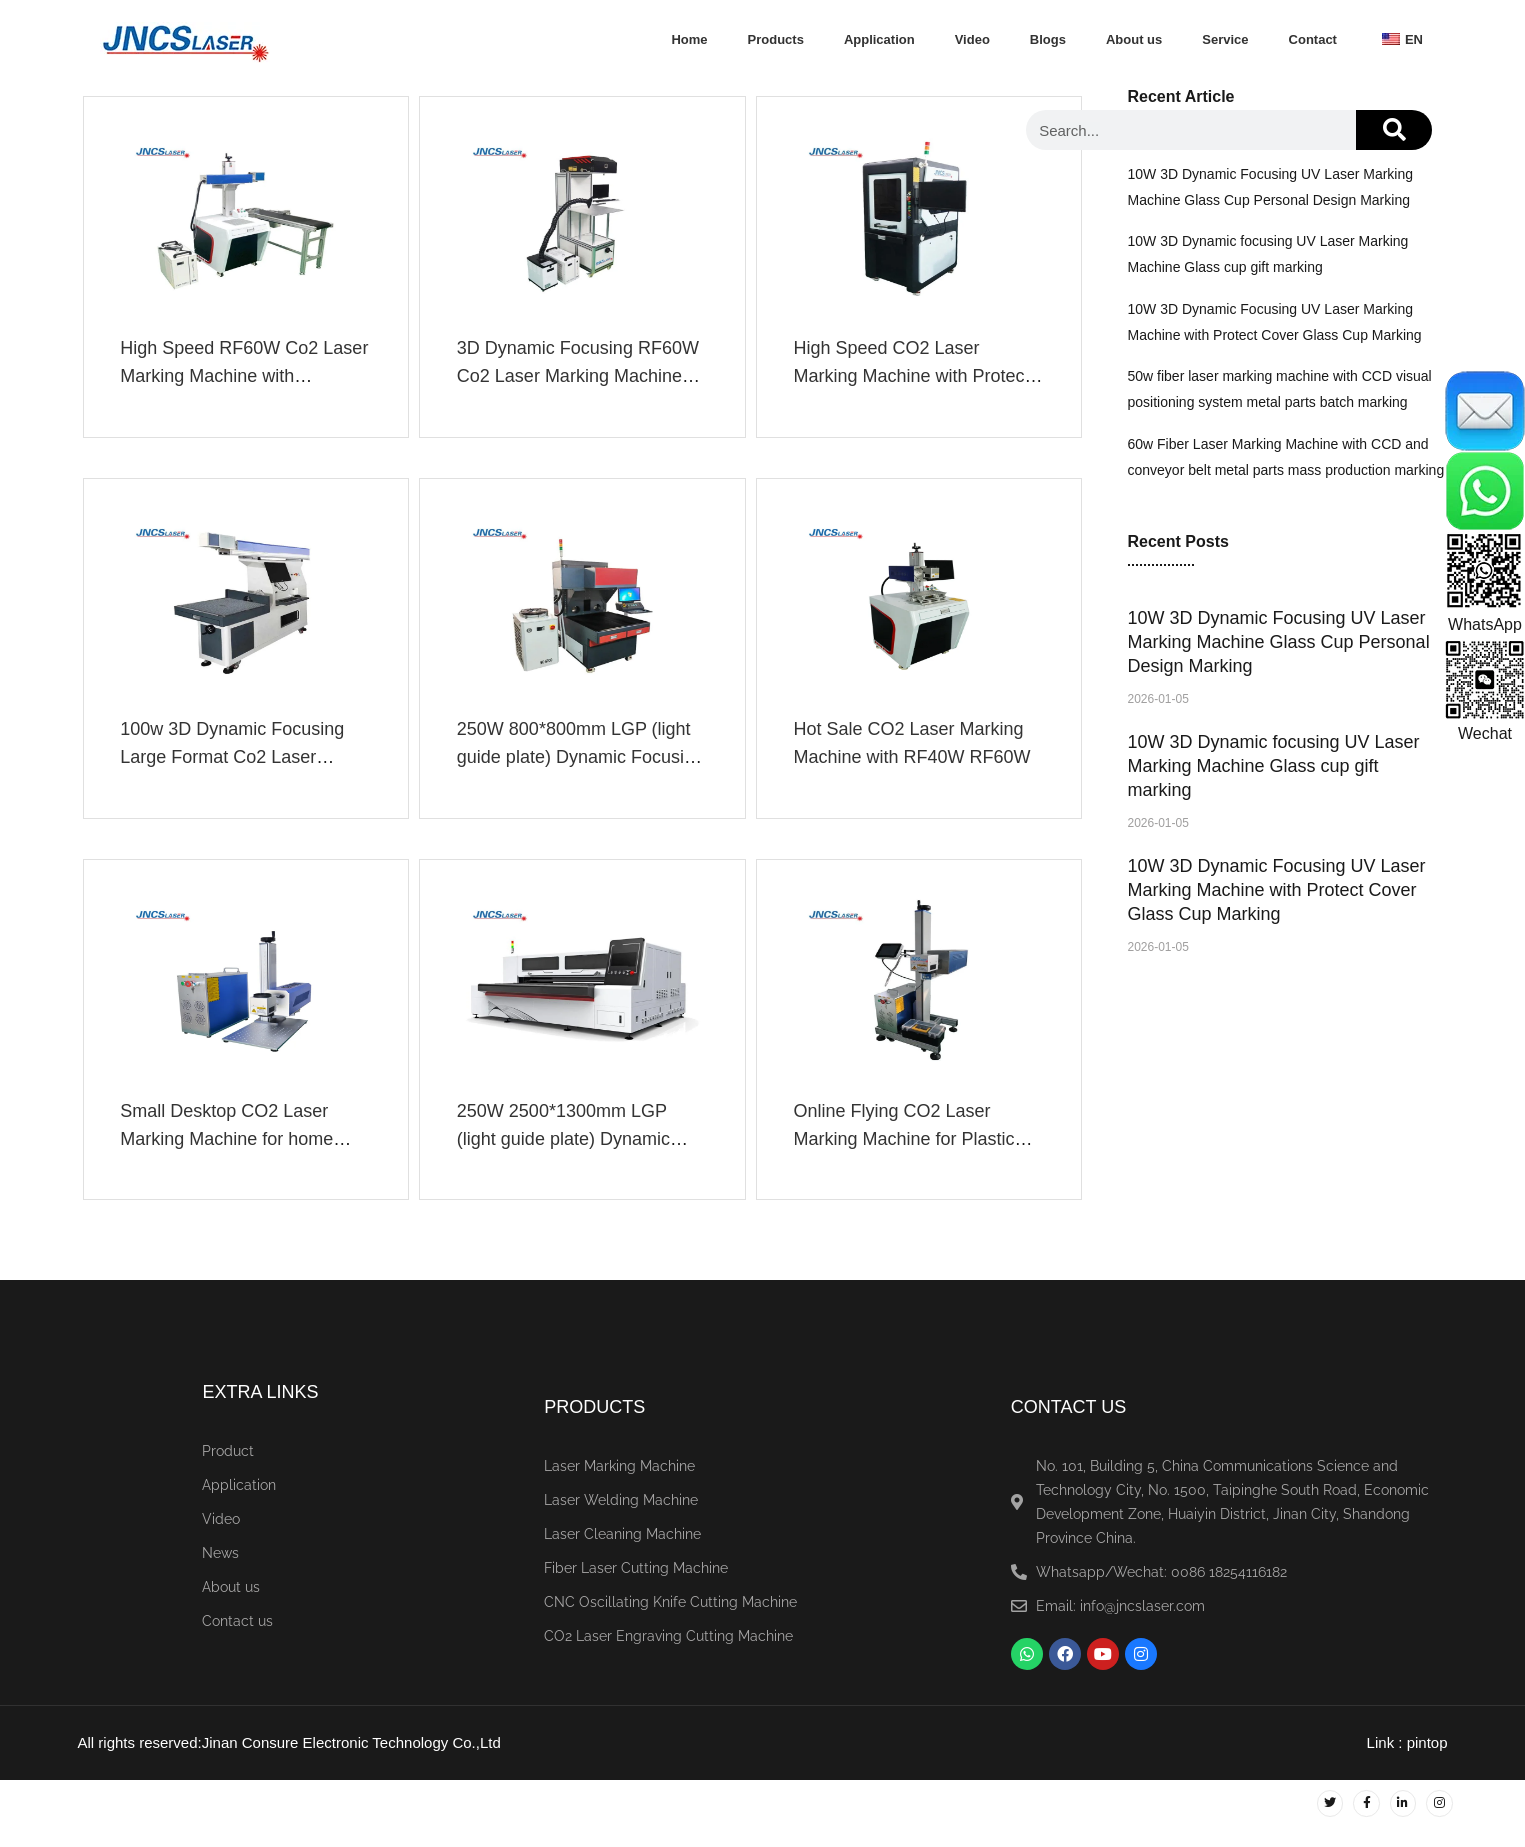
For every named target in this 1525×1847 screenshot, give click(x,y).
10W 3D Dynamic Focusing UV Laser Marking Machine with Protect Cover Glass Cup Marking (1277, 890)
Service (1225, 39)
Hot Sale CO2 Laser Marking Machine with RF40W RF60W (915, 753)
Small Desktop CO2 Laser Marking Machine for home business (230, 1155)
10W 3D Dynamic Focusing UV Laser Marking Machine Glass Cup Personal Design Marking (1279, 642)
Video (972, 39)
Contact (1313, 39)
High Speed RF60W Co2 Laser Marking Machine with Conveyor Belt (236, 379)
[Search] (1394, 130)
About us (1134, 39)
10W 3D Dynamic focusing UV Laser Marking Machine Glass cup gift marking (1274, 766)
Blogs (1048, 39)
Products (776, 39)
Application (879, 39)
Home (689, 39)
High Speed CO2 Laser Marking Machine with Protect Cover (915, 379)
